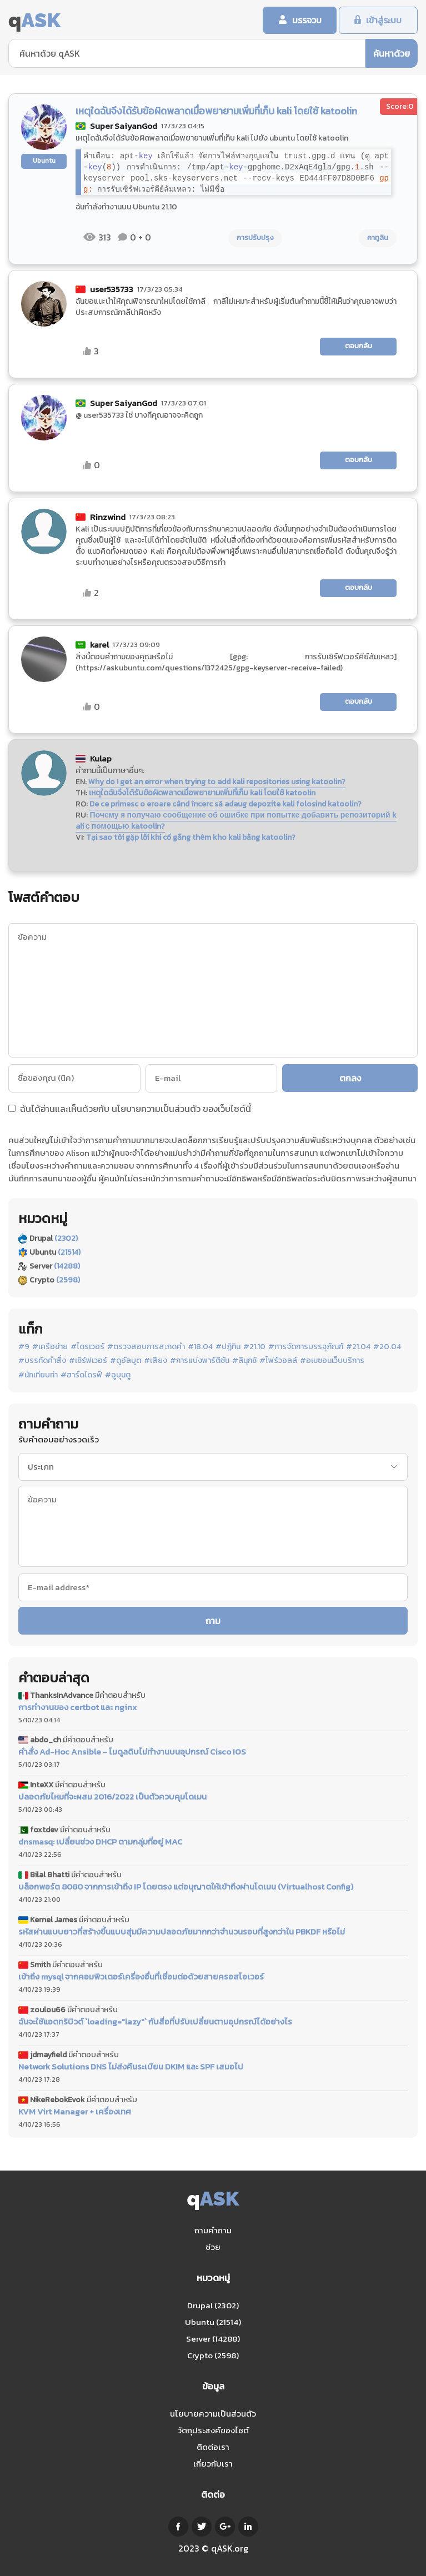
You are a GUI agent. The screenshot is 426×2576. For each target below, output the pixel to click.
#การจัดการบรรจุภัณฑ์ (305, 1347)
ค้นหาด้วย (391, 54)
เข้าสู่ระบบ (383, 20)
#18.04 (200, 1347)
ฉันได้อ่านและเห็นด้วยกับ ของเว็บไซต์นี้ (129, 1110)
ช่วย (213, 2247)
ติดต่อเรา (213, 2446)
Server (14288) (213, 2338)
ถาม (213, 1621)
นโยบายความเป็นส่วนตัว (156, 1109)
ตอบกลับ (358, 347)
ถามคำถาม (213, 2230)
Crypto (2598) (213, 2355)
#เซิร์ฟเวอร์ (88, 1361)
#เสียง (155, 1361)
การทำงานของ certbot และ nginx (77, 1707)
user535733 (111, 289)
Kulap (101, 759)
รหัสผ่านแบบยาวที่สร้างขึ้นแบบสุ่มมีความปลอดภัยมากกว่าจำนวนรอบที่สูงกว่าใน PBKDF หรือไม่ (181, 1932)
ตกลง (351, 1078)
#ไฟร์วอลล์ (278, 1361)
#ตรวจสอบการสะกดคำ (146, 1347)
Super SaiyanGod (123, 127)
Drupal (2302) (213, 2305)
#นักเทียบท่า (38, 1375)
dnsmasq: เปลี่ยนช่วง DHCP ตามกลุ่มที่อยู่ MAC (100, 1842)
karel (99, 645)
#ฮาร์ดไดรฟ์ (81, 1375)
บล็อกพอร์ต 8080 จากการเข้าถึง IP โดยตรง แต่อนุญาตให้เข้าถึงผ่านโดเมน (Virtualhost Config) (185, 1887)
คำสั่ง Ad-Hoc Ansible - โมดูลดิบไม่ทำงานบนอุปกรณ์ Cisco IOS (132, 1752)
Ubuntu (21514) (213, 2322)
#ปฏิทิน (227, 1347)
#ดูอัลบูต (125, 1361)
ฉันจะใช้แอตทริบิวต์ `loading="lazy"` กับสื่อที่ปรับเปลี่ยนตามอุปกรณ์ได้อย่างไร (155, 2022)
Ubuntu (44, 161)
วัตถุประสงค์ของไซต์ (213, 2430)
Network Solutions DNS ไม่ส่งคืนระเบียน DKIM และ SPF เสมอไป (130, 2067)
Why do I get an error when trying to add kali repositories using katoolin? (216, 782)
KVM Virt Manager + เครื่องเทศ (74, 2112)
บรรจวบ (301, 20)
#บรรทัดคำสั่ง (42, 1361)
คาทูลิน (377, 238)
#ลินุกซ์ (244, 1361)
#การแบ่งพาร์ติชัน (199, 1361)
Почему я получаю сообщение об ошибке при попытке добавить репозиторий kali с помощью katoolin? (236, 821)
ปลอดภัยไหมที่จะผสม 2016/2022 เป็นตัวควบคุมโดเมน (112, 1797)
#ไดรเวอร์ (87, 1347)
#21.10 (254, 1347)
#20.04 (387, 1347)
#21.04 (358, 1347)
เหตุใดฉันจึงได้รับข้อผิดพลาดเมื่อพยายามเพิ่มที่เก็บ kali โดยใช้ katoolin (202, 793)
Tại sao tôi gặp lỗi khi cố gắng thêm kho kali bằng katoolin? (190, 838)
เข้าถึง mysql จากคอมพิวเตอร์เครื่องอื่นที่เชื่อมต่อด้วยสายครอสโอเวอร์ (141, 1977)
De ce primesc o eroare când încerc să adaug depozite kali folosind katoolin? (225, 804)
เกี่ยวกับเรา (213, 2463)
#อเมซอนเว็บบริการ (332, 1361)
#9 (23, 1347)
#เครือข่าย (50, 1347)
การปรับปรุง (255, 238)
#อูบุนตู (118, 1375)
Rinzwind (108, 517)
